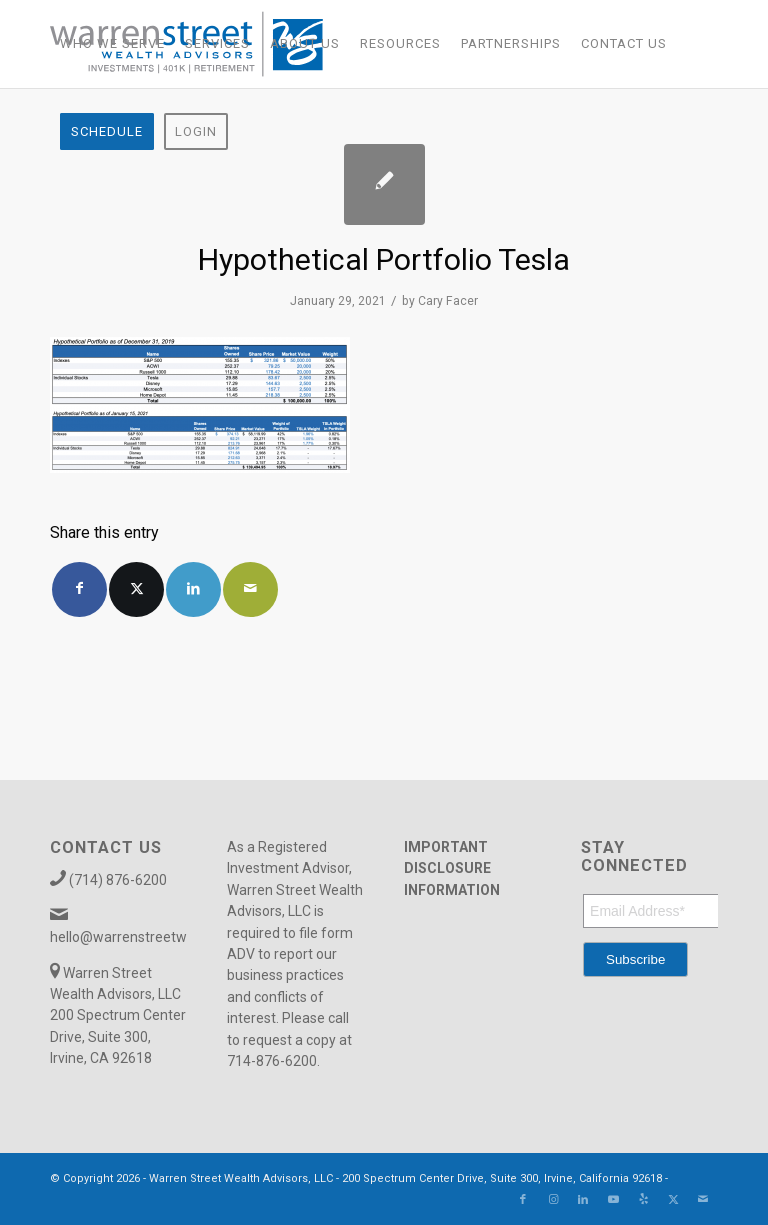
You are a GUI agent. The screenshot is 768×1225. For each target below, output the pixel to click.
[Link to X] (673, 1200)
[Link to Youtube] (613, 1200)
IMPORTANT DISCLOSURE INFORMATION (452, 868)
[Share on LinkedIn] (193, 589)
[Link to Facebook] (523, 1200)
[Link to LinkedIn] (583, 1200)
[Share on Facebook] (79, 589)
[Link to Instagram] (553, 1200)
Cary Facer (448, 301)
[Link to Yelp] (643, 1200)
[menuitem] (112, 44)
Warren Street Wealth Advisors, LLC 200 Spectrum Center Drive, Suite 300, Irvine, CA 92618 (118, 1016)
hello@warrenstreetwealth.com (150, 937)
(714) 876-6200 (118, 880)
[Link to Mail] (703, 1200)
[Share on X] (136, 589)
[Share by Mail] (250, 589)
